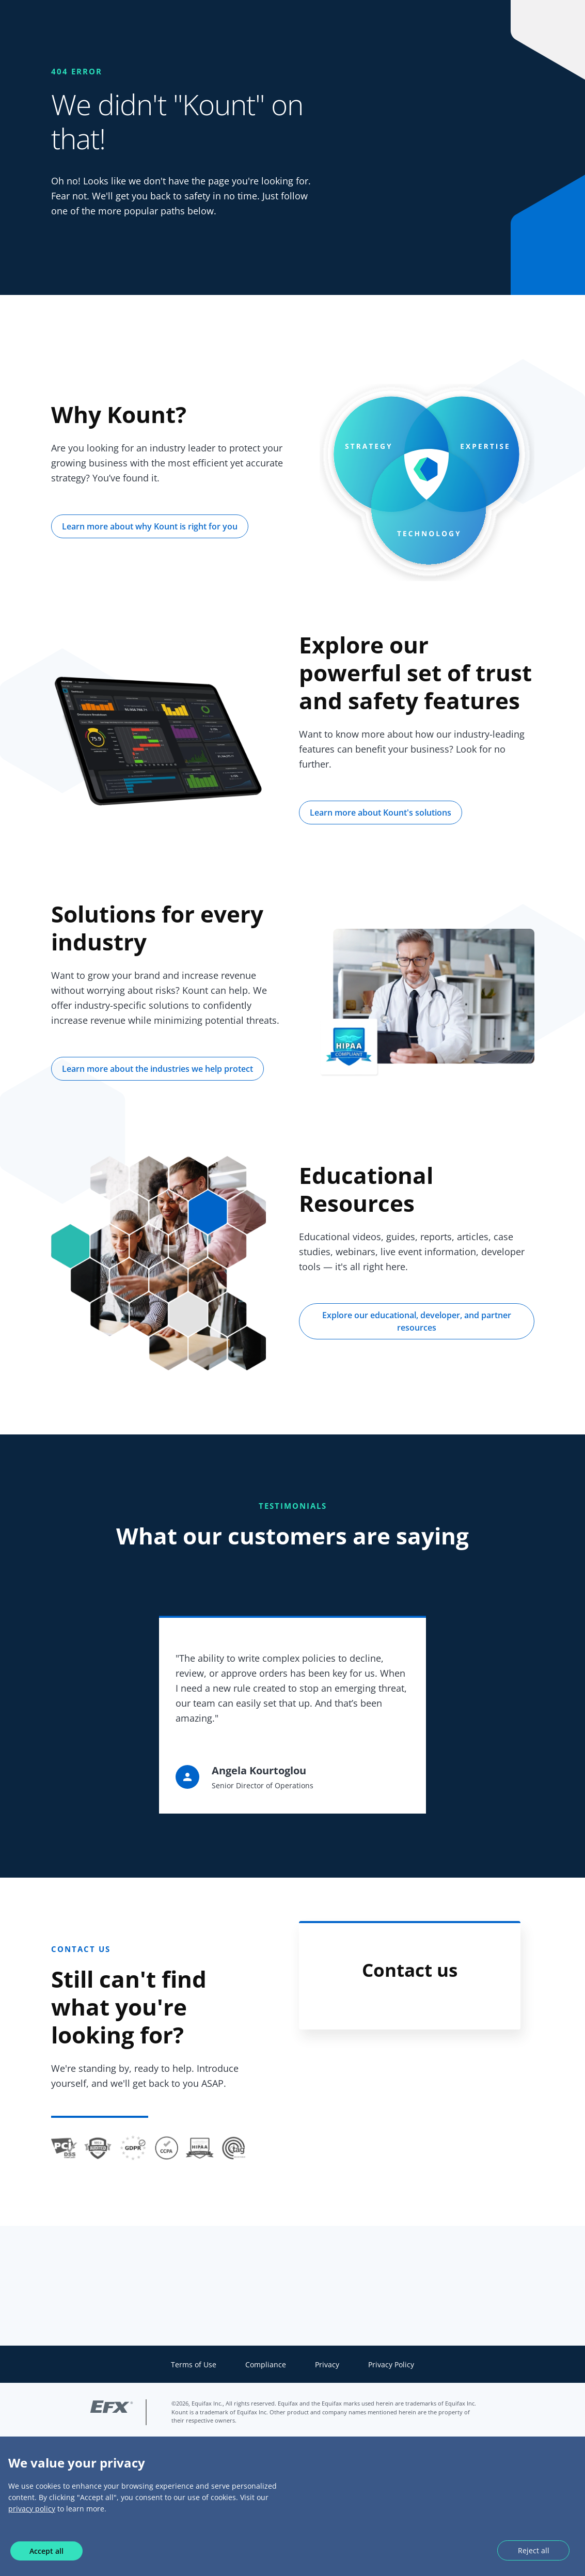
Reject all (533, 2550)
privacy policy (31, 2508)
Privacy (327, 2364)
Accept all (46, 2551)
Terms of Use (193, 2364)
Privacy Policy (391, 2364)
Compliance (265, 2364)
